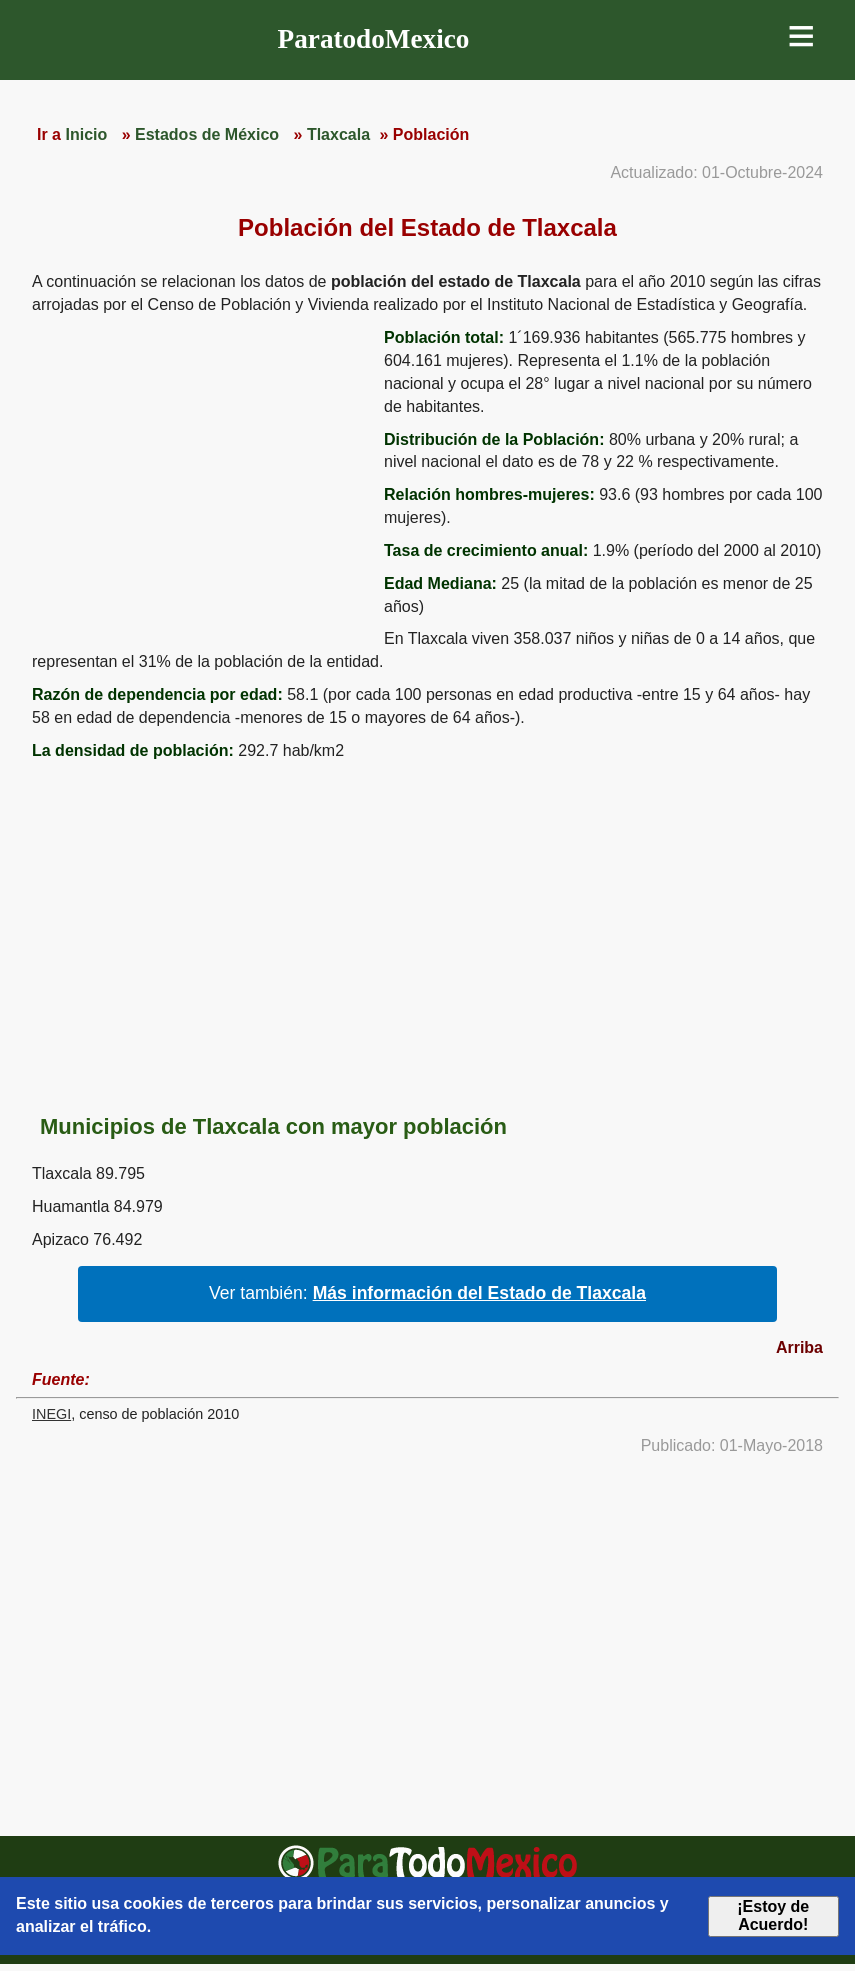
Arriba (799, 1347)
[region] (200, 482)
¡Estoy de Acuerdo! (773, 1915)
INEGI (51, 1414)
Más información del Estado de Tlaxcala (479, 1293)
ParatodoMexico (374, 39)
